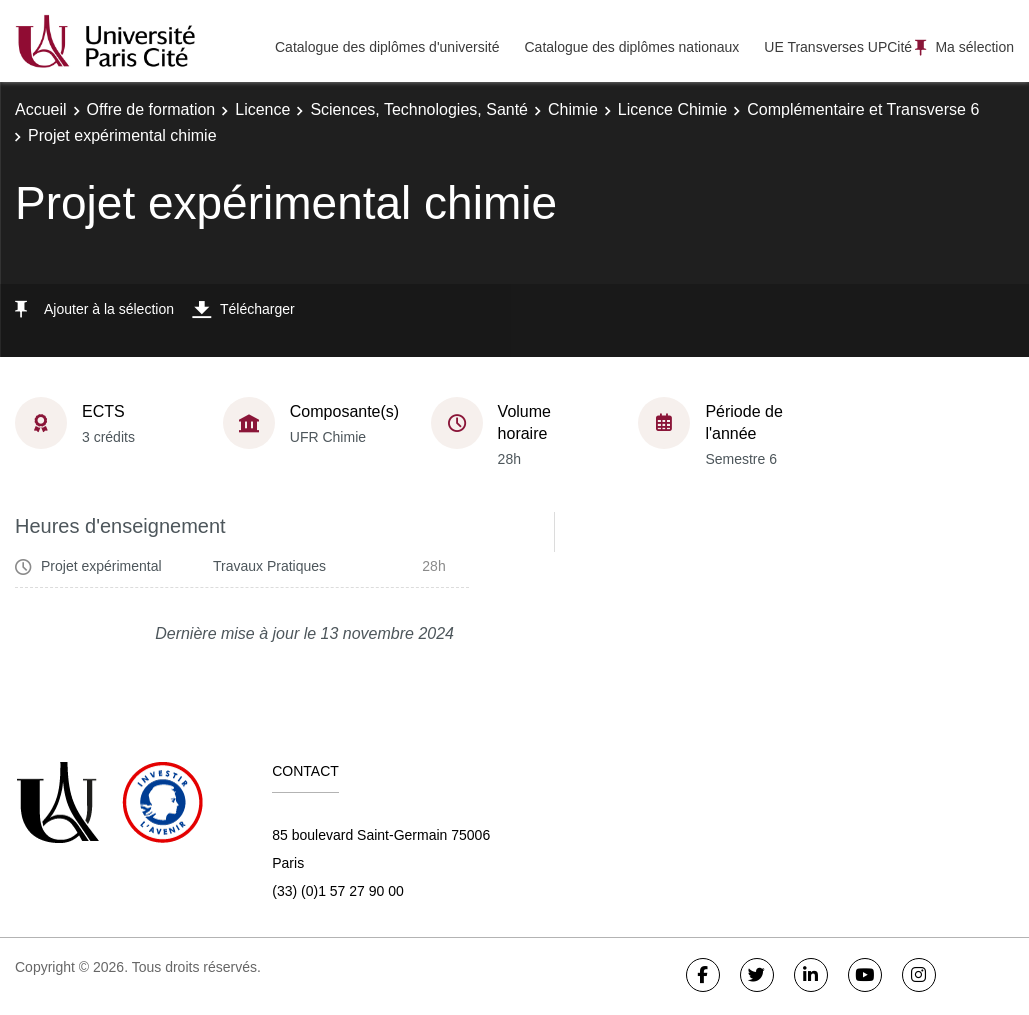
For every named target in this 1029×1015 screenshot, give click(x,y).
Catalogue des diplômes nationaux (631, 47)
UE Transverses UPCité (838, 47)
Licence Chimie (672, 109)
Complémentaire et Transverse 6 (863, 109)
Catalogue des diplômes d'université (387, 47)
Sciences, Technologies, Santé (419, 109)
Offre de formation (151, 109)
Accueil (41, 109)
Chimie (573, 109)
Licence (262, 109)
